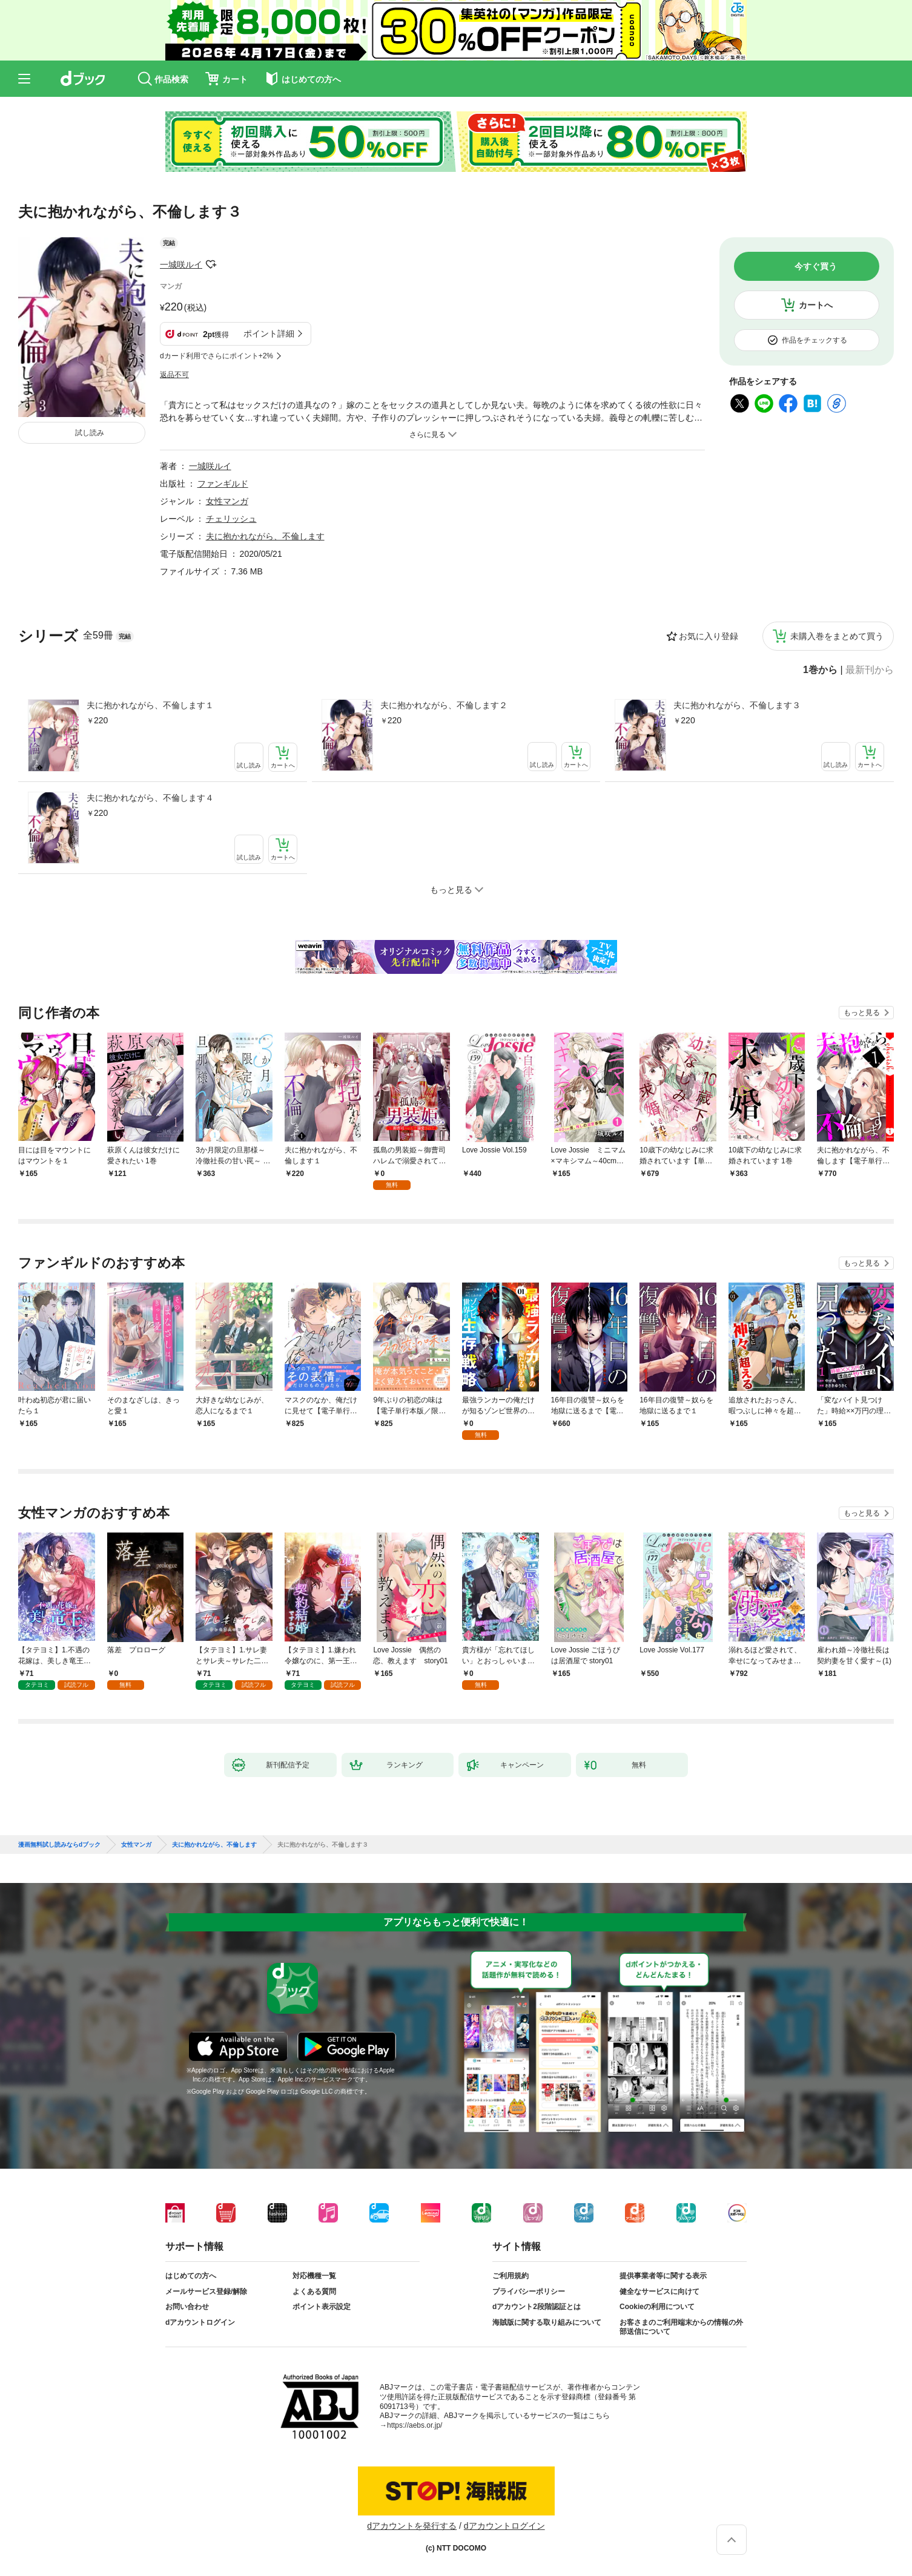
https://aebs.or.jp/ (414, 2425)
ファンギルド (222, 483)
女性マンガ (227, 501)
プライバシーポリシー (528, 2291)
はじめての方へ (190, 2276)
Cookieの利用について (657, 2306)
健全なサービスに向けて (659, 2291)
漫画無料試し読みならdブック (59, 1845)
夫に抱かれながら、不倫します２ (443, 705)
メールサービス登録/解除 (206, 2291)
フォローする (211, 264)
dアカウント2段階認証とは (536, 2306)
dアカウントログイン (200, 2322)
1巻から (820, 670)
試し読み (89, 433)
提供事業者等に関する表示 (663, 2276)
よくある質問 (314, 2291)
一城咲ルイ (181, 264)
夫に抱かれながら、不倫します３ (737, 705)
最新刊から (869, 670)
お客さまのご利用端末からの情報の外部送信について (681, 2327)
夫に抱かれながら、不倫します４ (150, 798)
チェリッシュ (231, 519)
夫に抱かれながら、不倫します (265, 536)
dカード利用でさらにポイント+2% (216, 356)
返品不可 (174, 374)
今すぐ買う (816, 266)
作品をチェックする (814, 340)
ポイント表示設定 (321, 2306)
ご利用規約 (510, 2276)
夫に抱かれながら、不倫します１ (150, 705)
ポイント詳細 (268, 333)
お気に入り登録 (708, 636)
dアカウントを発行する (412, 2526)
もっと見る (862, 1012)
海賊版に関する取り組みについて (546, 2322)
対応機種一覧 (314, 2276)
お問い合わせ (187, 2306)
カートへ (816, 305)
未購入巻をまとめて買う (837, 636)
